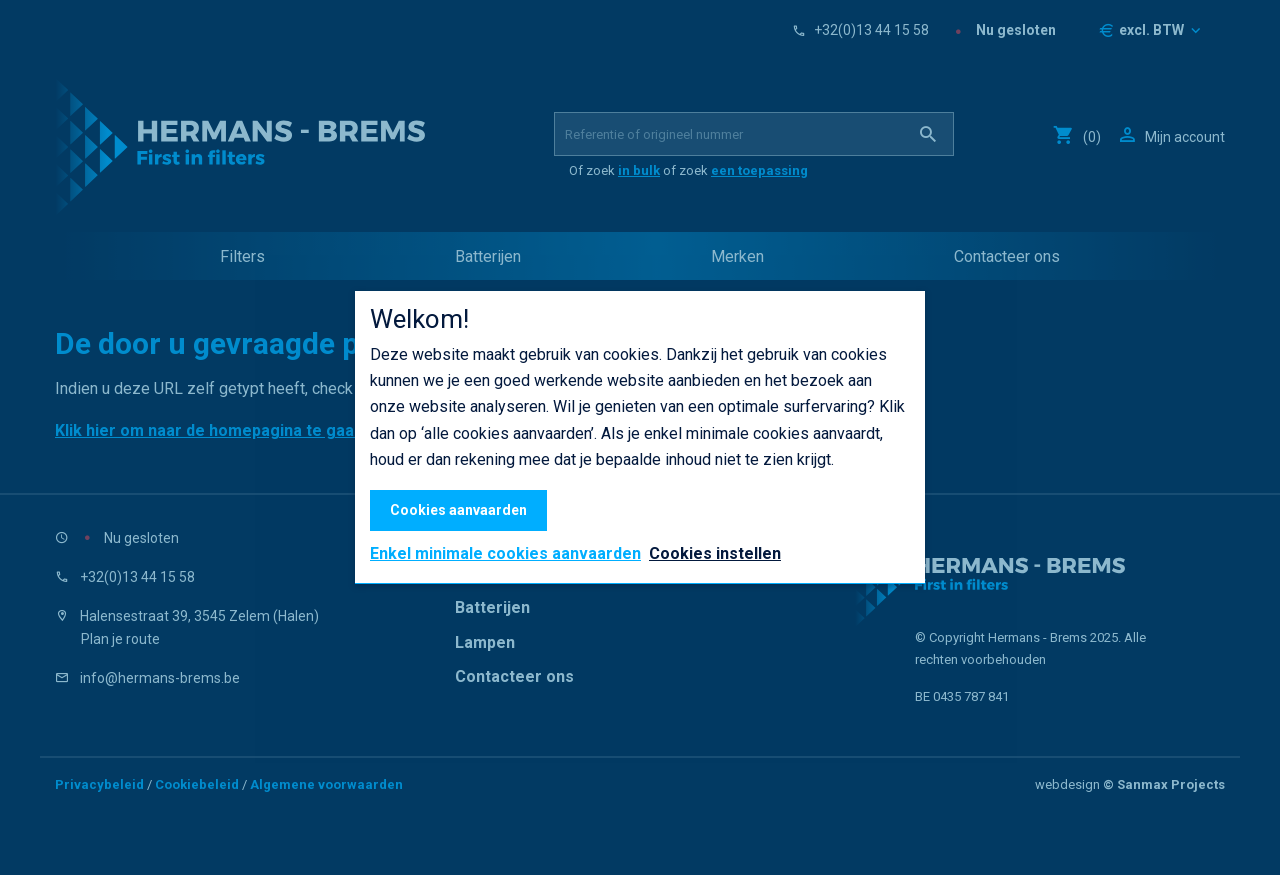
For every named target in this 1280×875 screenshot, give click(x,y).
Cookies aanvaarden (458, 510)
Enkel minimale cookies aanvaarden (505, 554)
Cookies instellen (715, 553)
